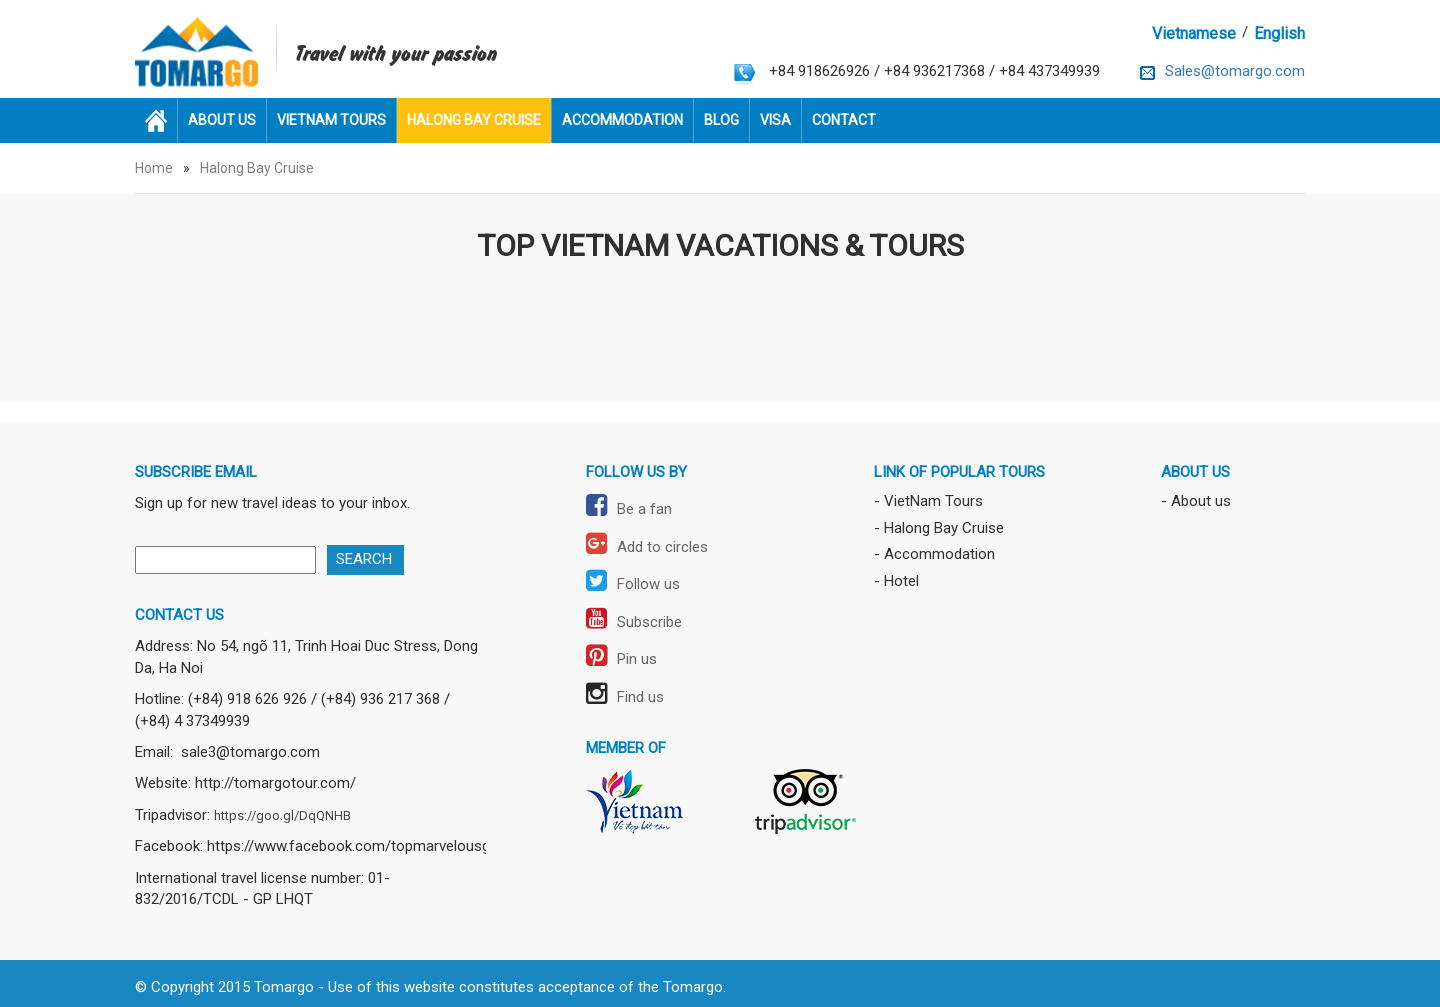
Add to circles (647, 547)
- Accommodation (934, 554)
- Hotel (896, 581)
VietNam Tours (331, 120)
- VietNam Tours (928, 501)
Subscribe (634, 622)
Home (154, 168)
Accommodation (622, 120)
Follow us (633, 584)
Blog (721, 120)
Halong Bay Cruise (474, 120)
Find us (625, 697)
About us (222, 120)
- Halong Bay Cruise (939, 528)
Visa (775, 120)
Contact (844, 120)
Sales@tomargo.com (1235, 71)
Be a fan (629, 509)
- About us (1196, 501)
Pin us (621, 659)
